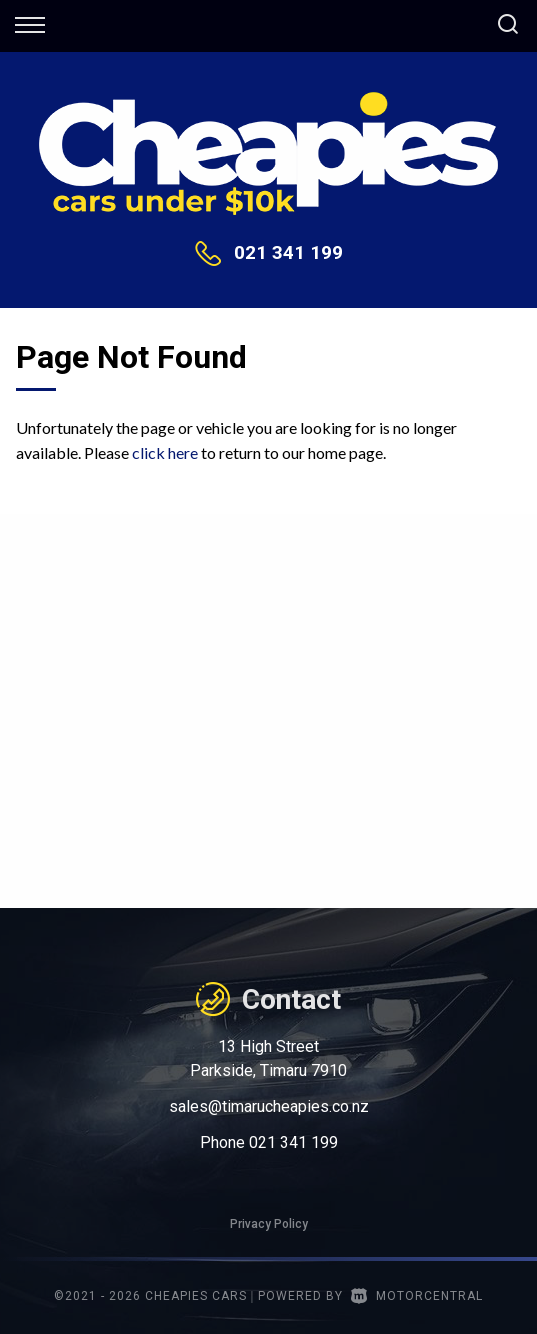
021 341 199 (288, 252)
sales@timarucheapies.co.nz (269, 1106)
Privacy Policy (269, 1224)
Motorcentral (417, 1296)
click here (165, 452)
